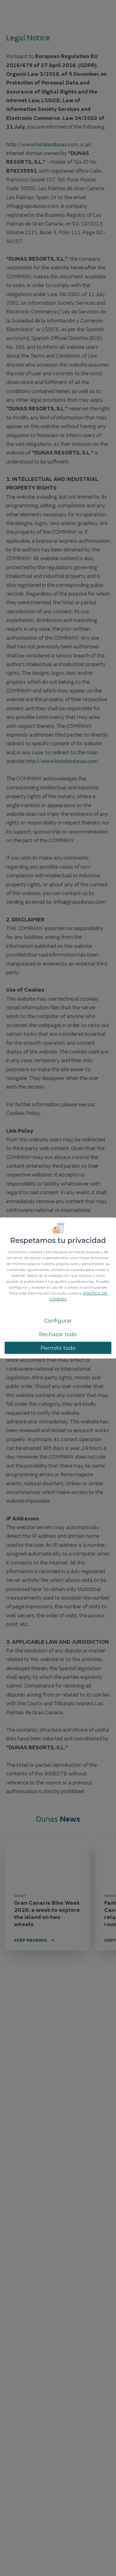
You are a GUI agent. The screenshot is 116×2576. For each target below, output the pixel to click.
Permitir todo (58, 1348)
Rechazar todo (58, 1334)
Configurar (58, 1321)
